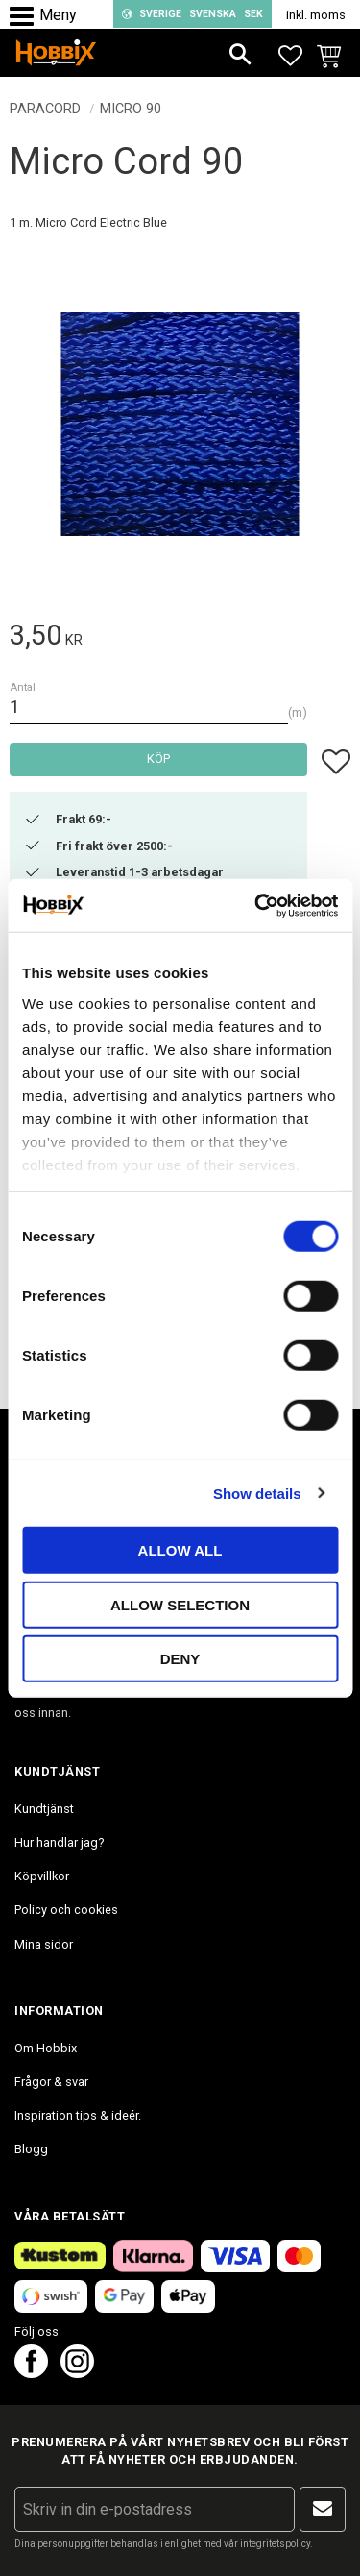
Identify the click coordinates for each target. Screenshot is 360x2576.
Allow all (180, 1550)
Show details (257, 1492)
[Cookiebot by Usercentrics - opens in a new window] (256, 905)
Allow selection (180, 1604)
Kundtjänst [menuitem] (44, 1809)
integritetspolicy (275, 2544)
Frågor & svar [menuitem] (51, 2081)
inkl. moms (316, 15)
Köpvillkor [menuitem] (41, 1876)
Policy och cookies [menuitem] (66, 1909)
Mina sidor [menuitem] (43, 1944)
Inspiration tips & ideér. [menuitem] (77, 2115)
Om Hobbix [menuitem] (45, 2048)
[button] (26, 17)
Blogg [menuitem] (31, 2149)
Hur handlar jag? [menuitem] (59, 1842)
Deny (180, 1659)
